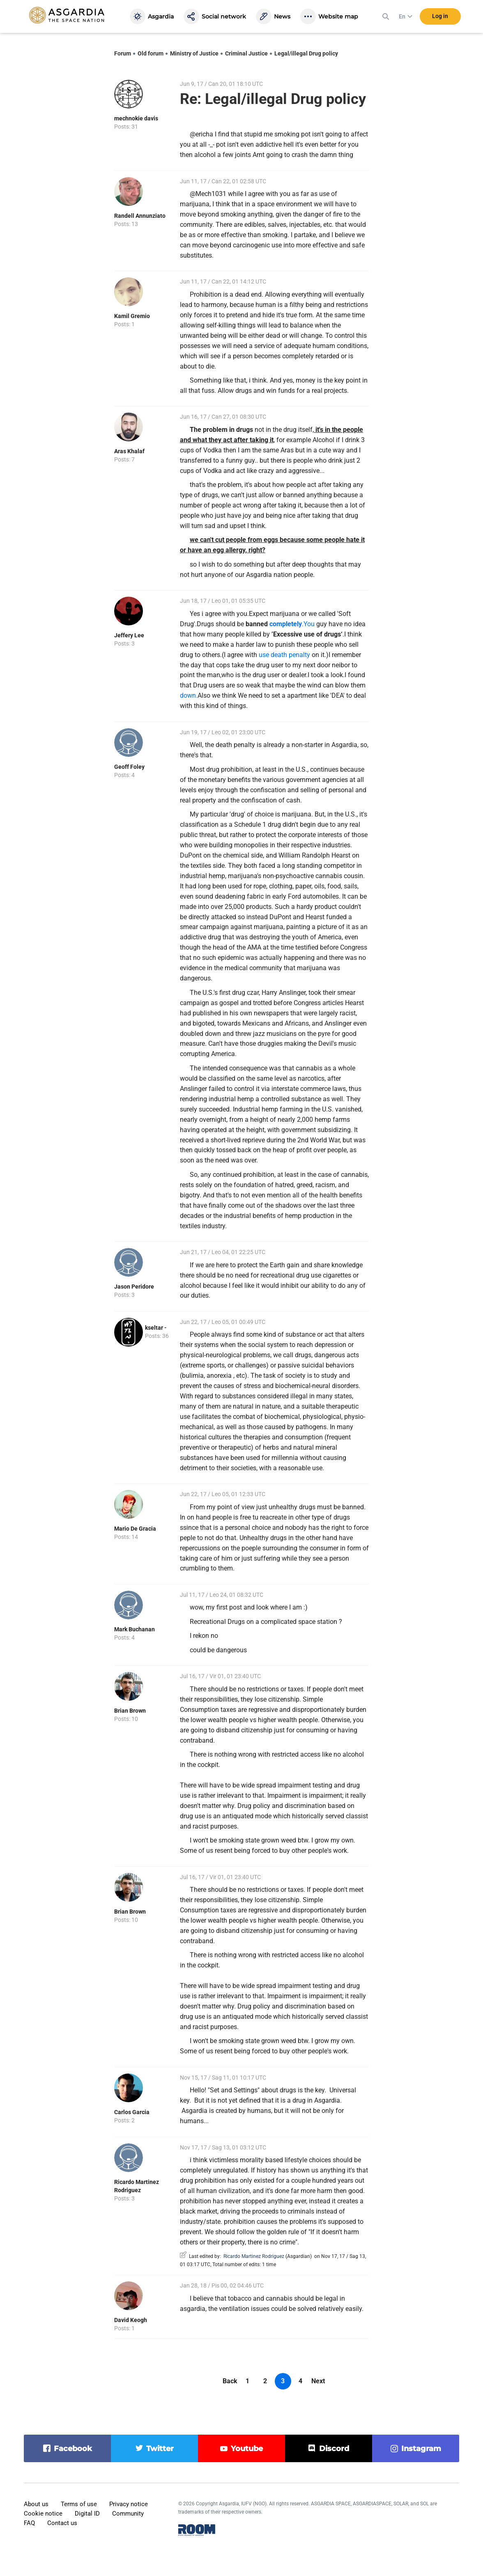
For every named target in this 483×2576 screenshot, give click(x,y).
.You (292, 624)
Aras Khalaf (129, 451)
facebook (73, 2448)
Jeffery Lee (129, 635)
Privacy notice (128, 2504)
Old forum (150, 53)
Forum (122, 53)
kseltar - (156, 1327)
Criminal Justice (246, 53)
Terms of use (79, 2504)
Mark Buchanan (134, 1629)
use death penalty (284, 655)
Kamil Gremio (132, 316)
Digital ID (87, 2513)
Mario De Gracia (135, 1528)
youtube (247, 2448)
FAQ (29, 2523)
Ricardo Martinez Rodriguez (253, 2256)
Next (318, 2381)
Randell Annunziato (140, 215)
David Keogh (130, 2320)
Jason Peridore (134, 1286)
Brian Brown (130, 1710)
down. (189, 695)
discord (334, 2448)
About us (36, 2504)
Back (230, 2381)
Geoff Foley (129, 766)
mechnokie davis (136, 118)
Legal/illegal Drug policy (306, 53)
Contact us (62, 2523)
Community (128, 2513)
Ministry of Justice (194, 53)
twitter (160, 2448)
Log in (440, 16)
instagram (421, 2448)
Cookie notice (43, 2513)
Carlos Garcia (132, 2112)
